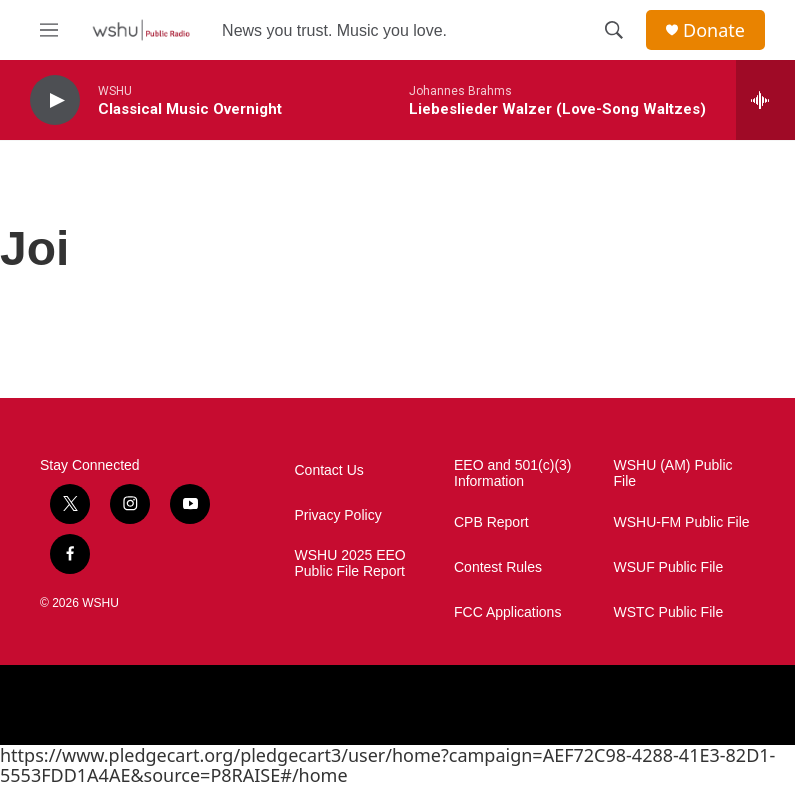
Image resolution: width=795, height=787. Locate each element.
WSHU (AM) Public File (673, 473)
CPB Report (491, 522)
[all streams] (765, 100)
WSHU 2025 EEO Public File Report (350, 563)
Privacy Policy (338, 515)
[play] (55, 100)
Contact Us (329, 470)
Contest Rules (498, 567)
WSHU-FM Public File (682, 522)
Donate (714, 30)
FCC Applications (507, 612)
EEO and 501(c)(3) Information (513, 473)
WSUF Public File (669, 567)
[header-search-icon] (614, 30)
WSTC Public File (669, 612)
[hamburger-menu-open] (49, 30)
